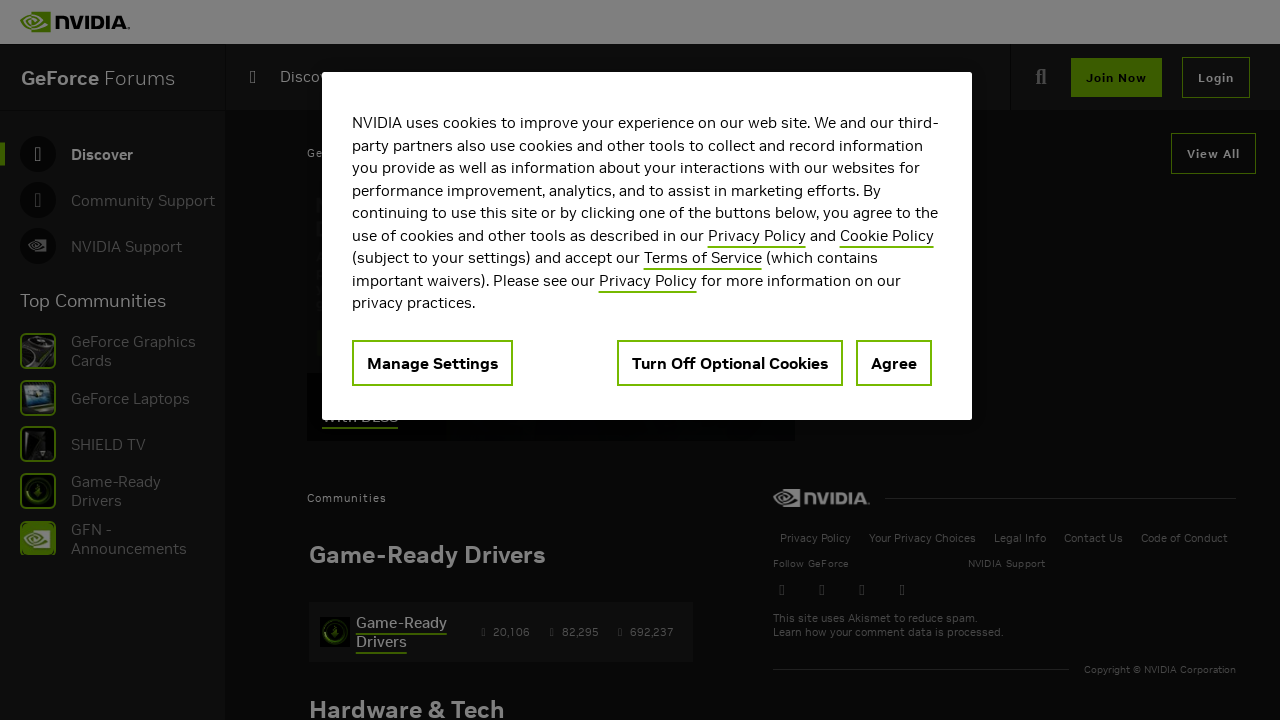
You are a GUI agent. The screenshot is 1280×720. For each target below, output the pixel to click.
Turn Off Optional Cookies (730, 363)
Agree (894, 363)
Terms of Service (703, 257)
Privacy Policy (757, 235)
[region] (647, 246)
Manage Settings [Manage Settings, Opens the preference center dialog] (432, 363)
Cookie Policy (887, 235)
